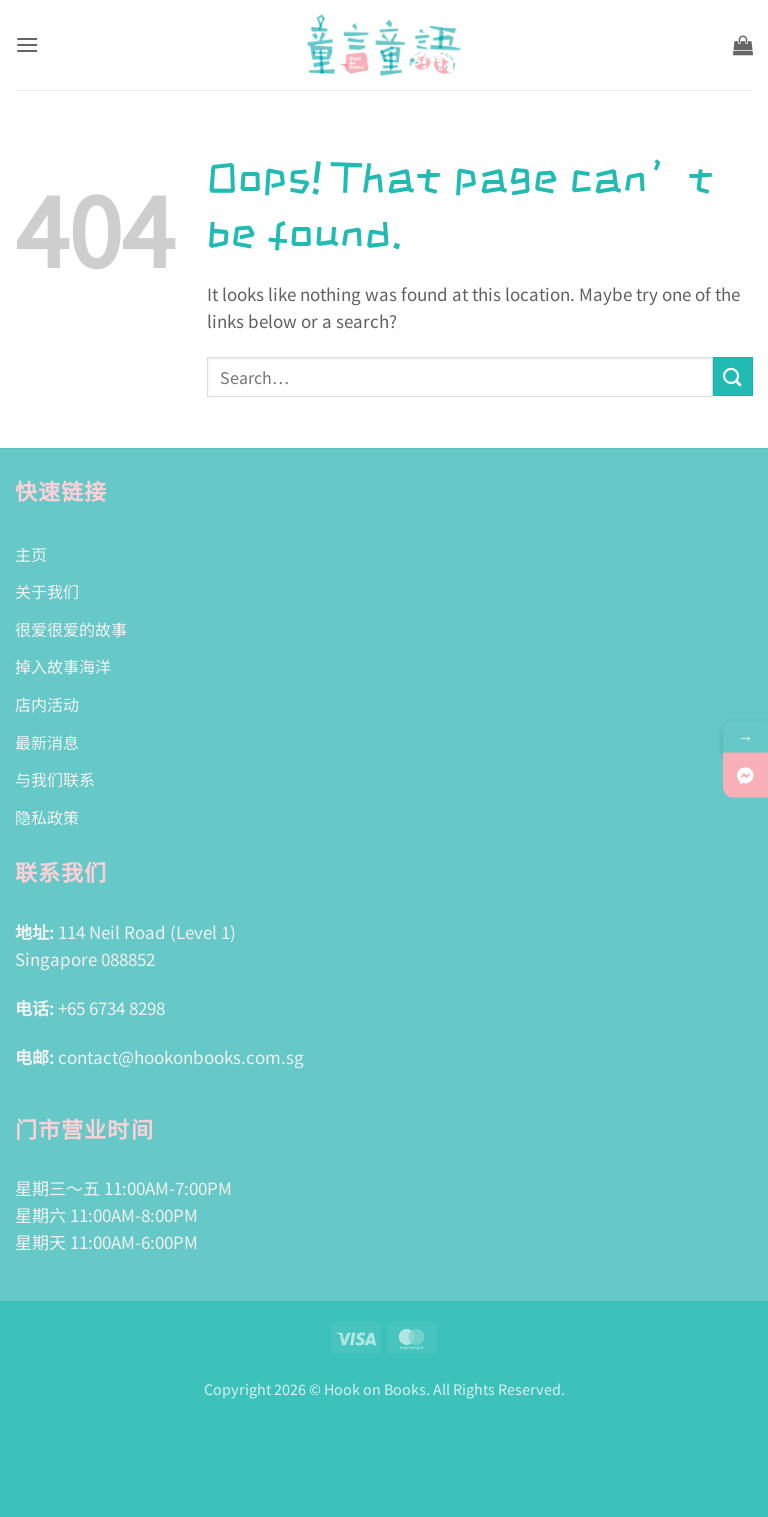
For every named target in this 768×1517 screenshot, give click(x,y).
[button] (27, 44)
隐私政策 (47, 817)
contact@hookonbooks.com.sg (181, 1056)
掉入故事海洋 (63, 666)
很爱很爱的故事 (71, 629)
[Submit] (733, 376)
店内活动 (47, 704)
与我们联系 (55, 779)
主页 (31, 554)
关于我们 (47, 591)
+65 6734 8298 (111, 1007)
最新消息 (47, 742)
